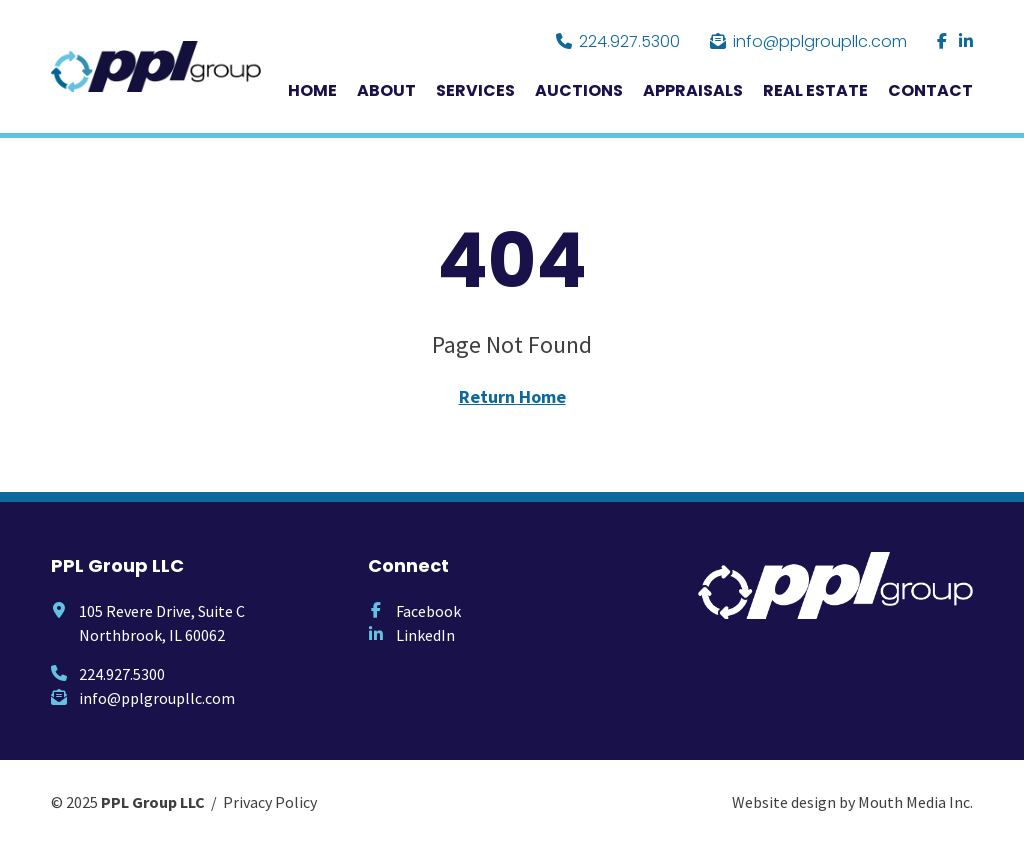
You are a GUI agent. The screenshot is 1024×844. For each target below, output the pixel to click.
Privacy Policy (270, 802)
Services (475, 90)
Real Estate (815, 90)
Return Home (512, 396)
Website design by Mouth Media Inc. (852, 802)
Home (312, 90)
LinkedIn (425, 635)
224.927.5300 (618, 41)
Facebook (428, 611)
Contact (930, 90)
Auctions (579, 90)
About (386, 90)
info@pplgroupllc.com (808, 41)
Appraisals (693, 90)
